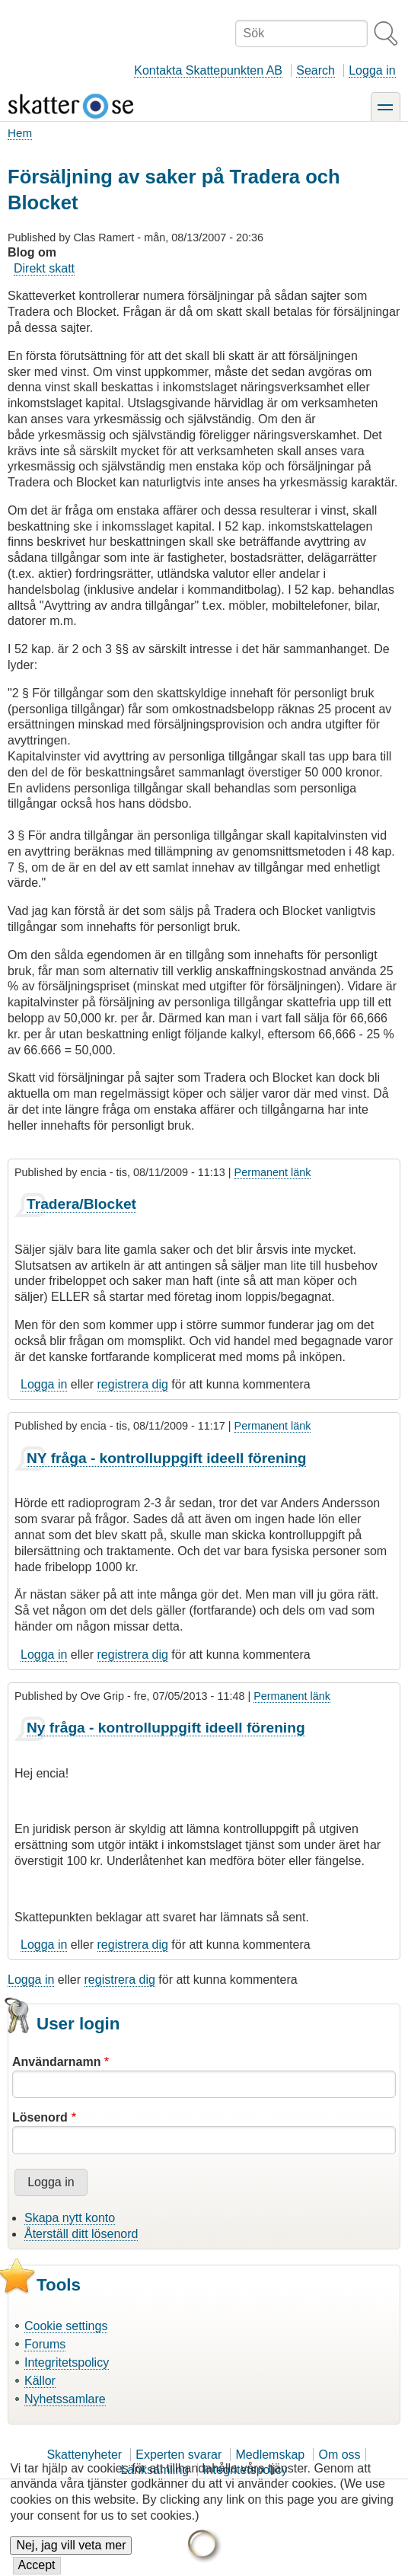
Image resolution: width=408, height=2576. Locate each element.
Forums (44, 2344)
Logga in (372, 70)
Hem (20, 132)
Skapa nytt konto (69, 2217)
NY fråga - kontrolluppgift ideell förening (166, 1458)
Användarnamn (56, 2061)
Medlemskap (270, 2454)
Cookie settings (65, 2325)
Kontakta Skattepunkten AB (208, 70)
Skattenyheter (84, 2454)
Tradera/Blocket (81, 1204)
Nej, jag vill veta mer (71, 2556)
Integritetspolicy (66, 2362)
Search (315, 70)
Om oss (339, 2454)
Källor (40, 2380)
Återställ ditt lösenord (81, 2233)
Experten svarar (178, 2454)
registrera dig (132, 1384)
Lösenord (40, 2117)
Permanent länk (272, 1172)
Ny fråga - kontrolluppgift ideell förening (166, 1728)
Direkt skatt (44, 268)
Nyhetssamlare (65, 2399)
